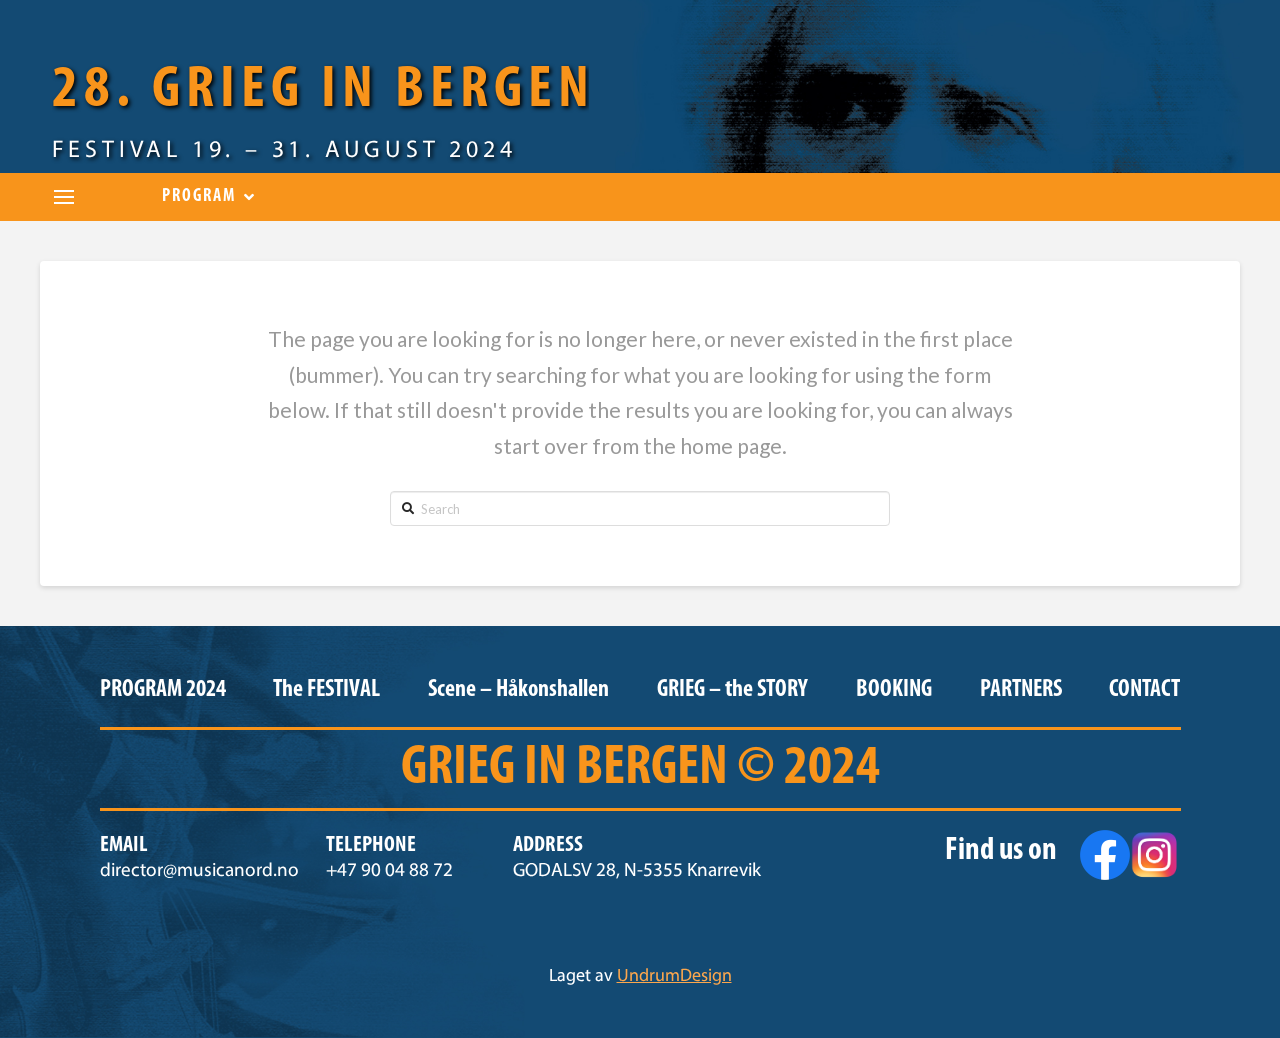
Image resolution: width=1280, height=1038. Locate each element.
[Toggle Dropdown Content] (64, 197)
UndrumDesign (674, 977)
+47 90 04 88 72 (389, 871)
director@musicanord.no (199, 871)
